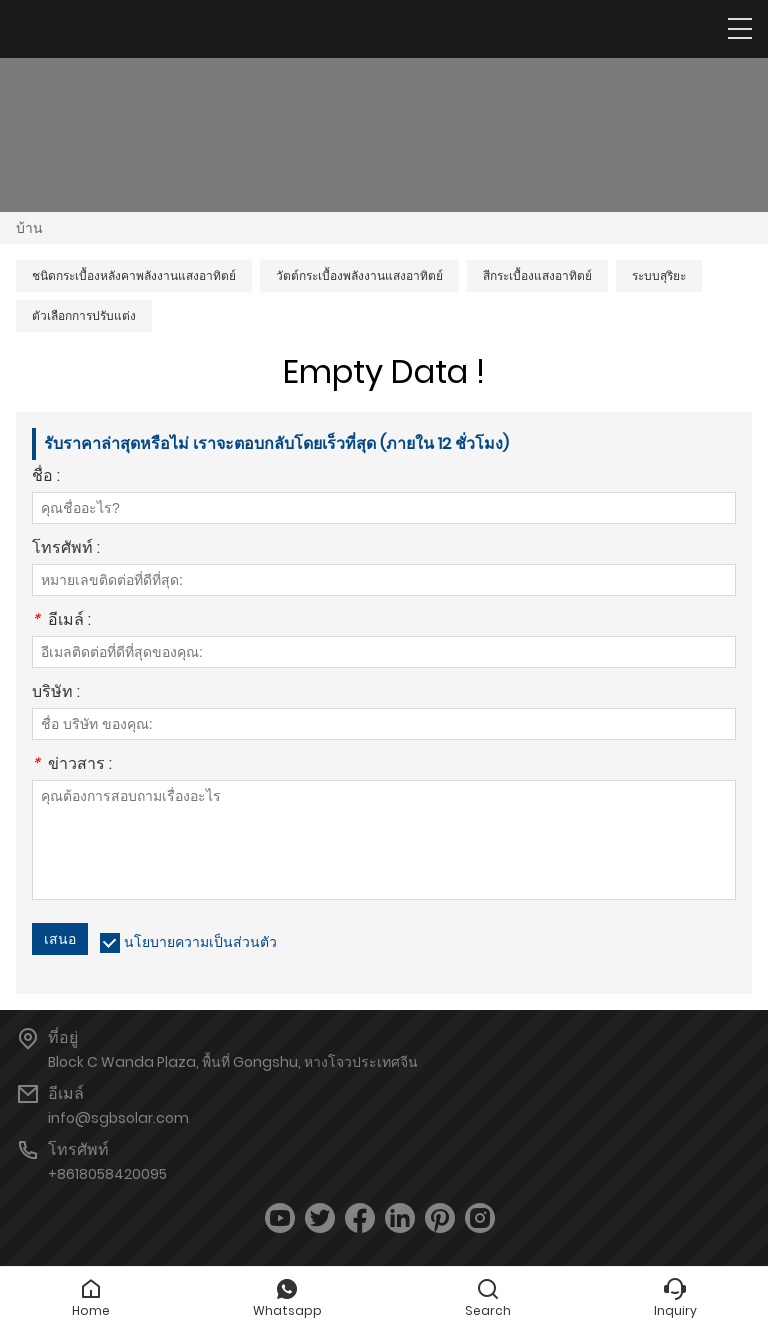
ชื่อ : (46, 477)
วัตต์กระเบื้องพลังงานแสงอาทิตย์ (359, 275)
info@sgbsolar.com (118, 1118)
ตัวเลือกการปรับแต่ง (84, 315)
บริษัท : (56, 693)
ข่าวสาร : (72, 765)
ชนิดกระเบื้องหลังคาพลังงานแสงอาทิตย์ (134, 275)
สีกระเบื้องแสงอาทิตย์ (537, 275)
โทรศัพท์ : (66, 549)
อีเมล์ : (61, 621)
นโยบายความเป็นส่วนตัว (200, 942)
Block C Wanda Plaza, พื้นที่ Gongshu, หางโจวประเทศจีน (233, 1062)
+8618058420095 (107, 1174)
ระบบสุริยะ (659, 275)
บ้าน (29, 228)
